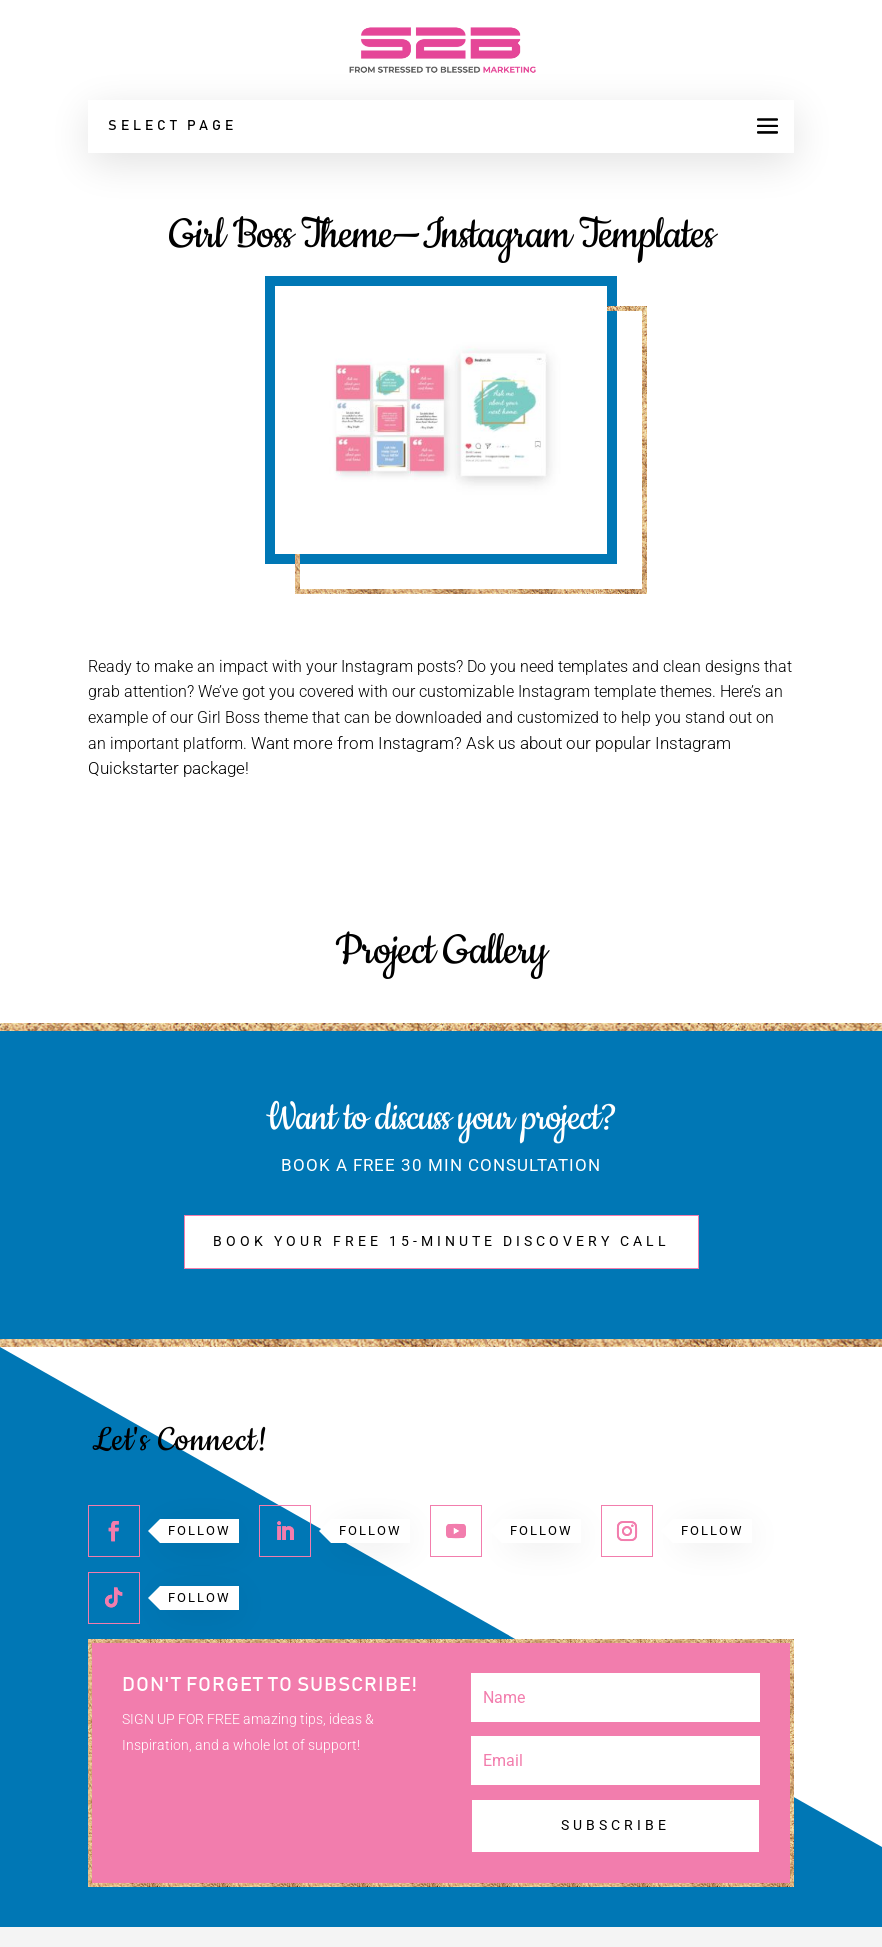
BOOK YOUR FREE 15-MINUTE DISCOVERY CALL (441, 1241)
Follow (199, 1530)
